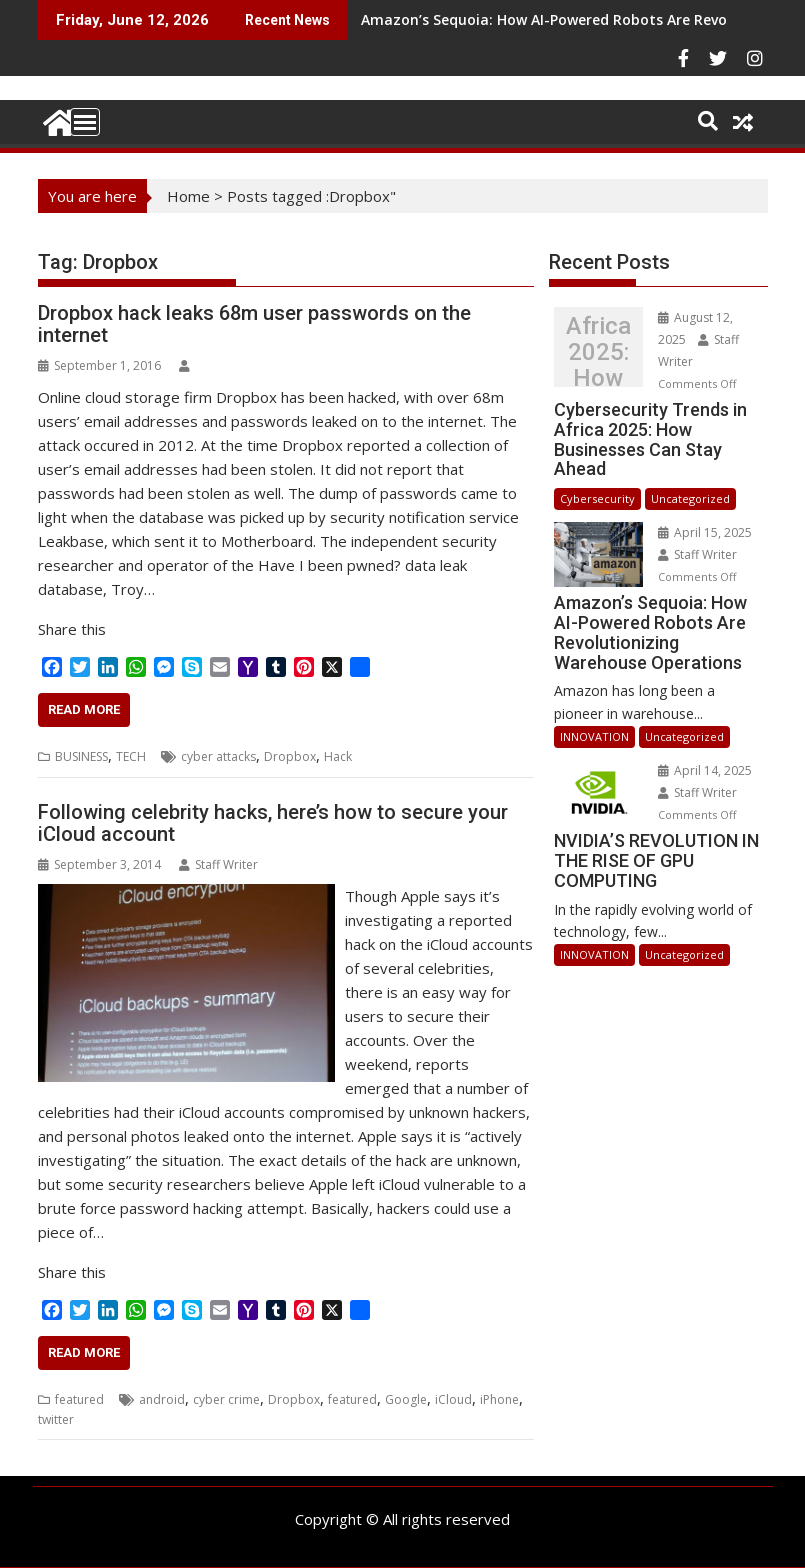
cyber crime (226, 1399)
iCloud (453, 1399)
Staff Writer (218, 864)
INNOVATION (594, 736)
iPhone (499, 1399)
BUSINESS (81, 756)
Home (188, 196)
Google (406, 1399)
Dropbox (290, 756)
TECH (131, 756)
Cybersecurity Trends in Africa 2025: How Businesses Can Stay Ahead (598, 352)
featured (79, 1399)
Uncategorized (690, 498)
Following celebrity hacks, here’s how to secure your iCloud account (273, 823)
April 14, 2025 (705, 770)
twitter (56, 1419)
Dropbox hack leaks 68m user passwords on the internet (254, 324)
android (162, 1399)
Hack (338, 756)
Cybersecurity (597, 498)
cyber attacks (218, 756)
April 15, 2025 (705, 532)
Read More (84, 709)
